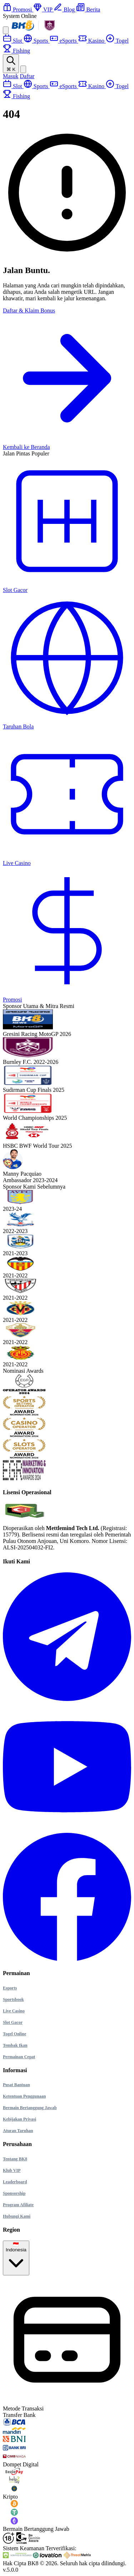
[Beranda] (35, 30)
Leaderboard (15, 2181)
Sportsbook (13, 1999)
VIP (43, 9)
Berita (88, 9)
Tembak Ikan (15, 2045)
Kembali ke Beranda (26, 447)
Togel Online (14, 2033)
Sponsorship (14, 2193)
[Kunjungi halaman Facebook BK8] (67, 1959)
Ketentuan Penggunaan (24, 2096)
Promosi (18, 9)
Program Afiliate (18, 2204)
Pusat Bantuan (16, 2084)
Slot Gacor (13, 2022)
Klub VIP (11, 2170)
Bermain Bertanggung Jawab (30, 2107)
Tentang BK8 (15, 2158)
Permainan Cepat (19, 2056)
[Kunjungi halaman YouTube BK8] (67, 1829)
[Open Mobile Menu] (6, 30)
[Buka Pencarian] (11, 63)
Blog (65, 9)
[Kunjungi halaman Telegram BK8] (67, 1699)
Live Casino (14, 2010)
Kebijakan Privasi (19, 2119)
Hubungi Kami (16, 2216)
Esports (10, 1987)
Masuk (11, 76)
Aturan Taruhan (18, 2130)
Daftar (27, 76)
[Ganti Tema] (23, 69)
